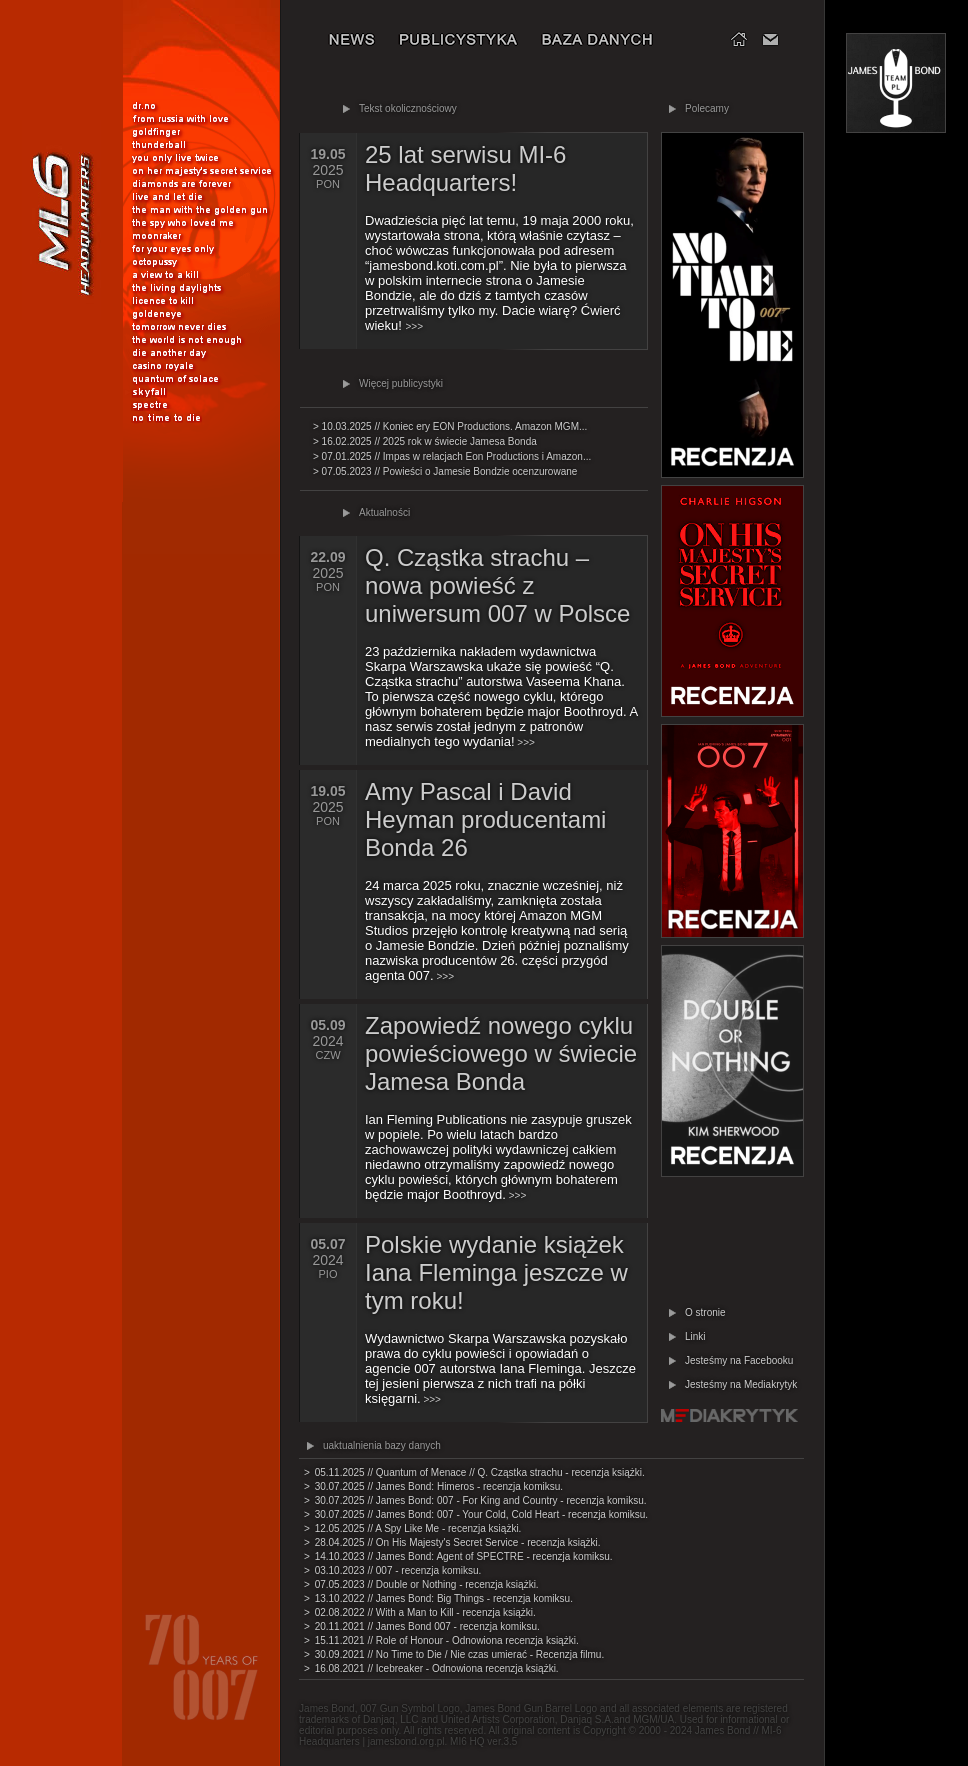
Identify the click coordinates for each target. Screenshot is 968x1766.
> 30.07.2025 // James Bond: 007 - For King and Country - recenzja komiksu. (475, 1500)
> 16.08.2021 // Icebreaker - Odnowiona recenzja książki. (431, 1668)
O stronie (705, 1312)
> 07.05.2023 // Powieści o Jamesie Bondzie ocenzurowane (445, 471)
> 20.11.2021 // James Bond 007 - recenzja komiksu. (422, 1626)
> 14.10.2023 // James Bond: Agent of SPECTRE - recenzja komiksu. (458, 1556)
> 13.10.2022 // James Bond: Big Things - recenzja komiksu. (438, 1598)
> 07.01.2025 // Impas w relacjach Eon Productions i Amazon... (452, 456)
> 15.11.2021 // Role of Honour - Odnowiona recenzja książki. (441, 1640)
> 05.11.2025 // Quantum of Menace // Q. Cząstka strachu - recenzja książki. (474, 1472)
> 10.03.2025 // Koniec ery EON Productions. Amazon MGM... (450, 426)
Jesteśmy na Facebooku (739, 1360)
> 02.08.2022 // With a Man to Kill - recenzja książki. (420, 1612)
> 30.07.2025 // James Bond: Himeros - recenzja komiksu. (433, 1486)
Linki (695, 1336)
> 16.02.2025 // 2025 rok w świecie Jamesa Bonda (425, 441)
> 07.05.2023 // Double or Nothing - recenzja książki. (421, 1584)
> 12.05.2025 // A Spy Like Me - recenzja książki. (412, 1528)
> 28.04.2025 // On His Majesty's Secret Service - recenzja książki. (452, 1542)
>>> (501, 697)
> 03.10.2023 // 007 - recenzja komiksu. (392, 1570)
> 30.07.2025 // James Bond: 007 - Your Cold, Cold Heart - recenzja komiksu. (476, 1514)
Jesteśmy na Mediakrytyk (741, 1384)
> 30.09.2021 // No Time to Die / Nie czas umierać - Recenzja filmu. (454, 1654)
